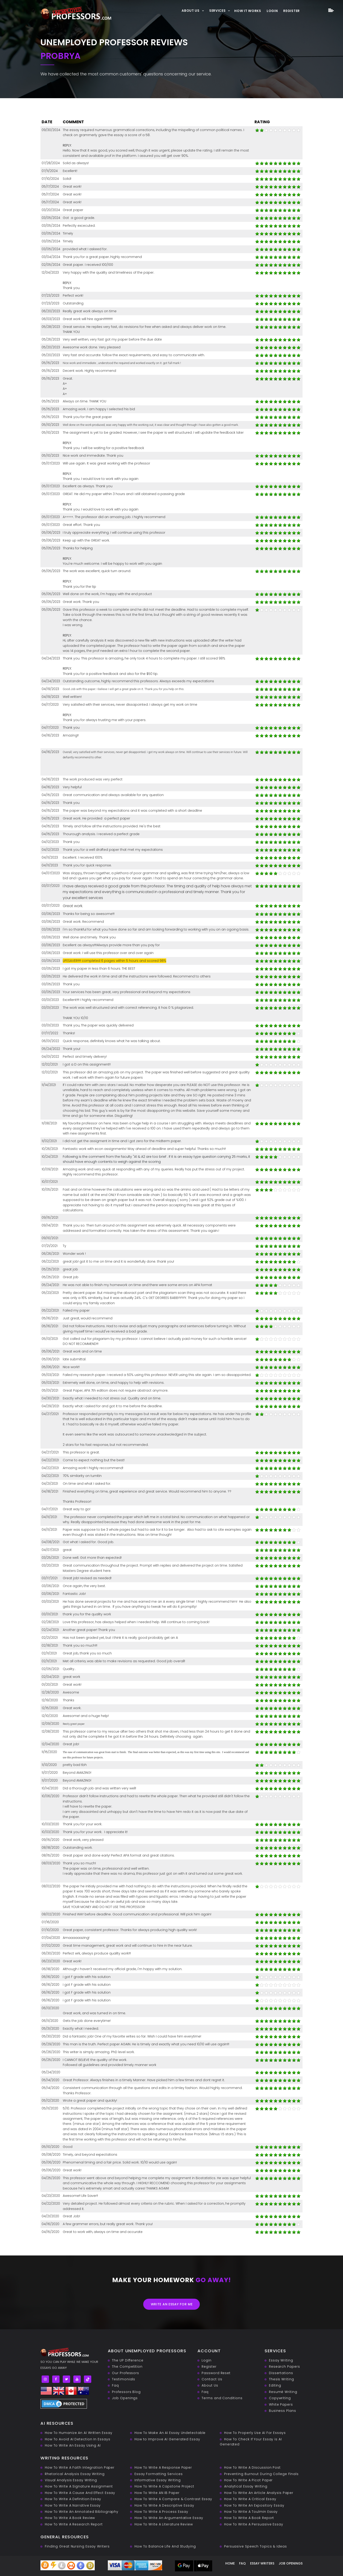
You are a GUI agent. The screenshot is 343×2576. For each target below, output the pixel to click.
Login (272, 10)
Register (291, 10)
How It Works (247, 10)
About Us (191, 10)
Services (217, 10)
